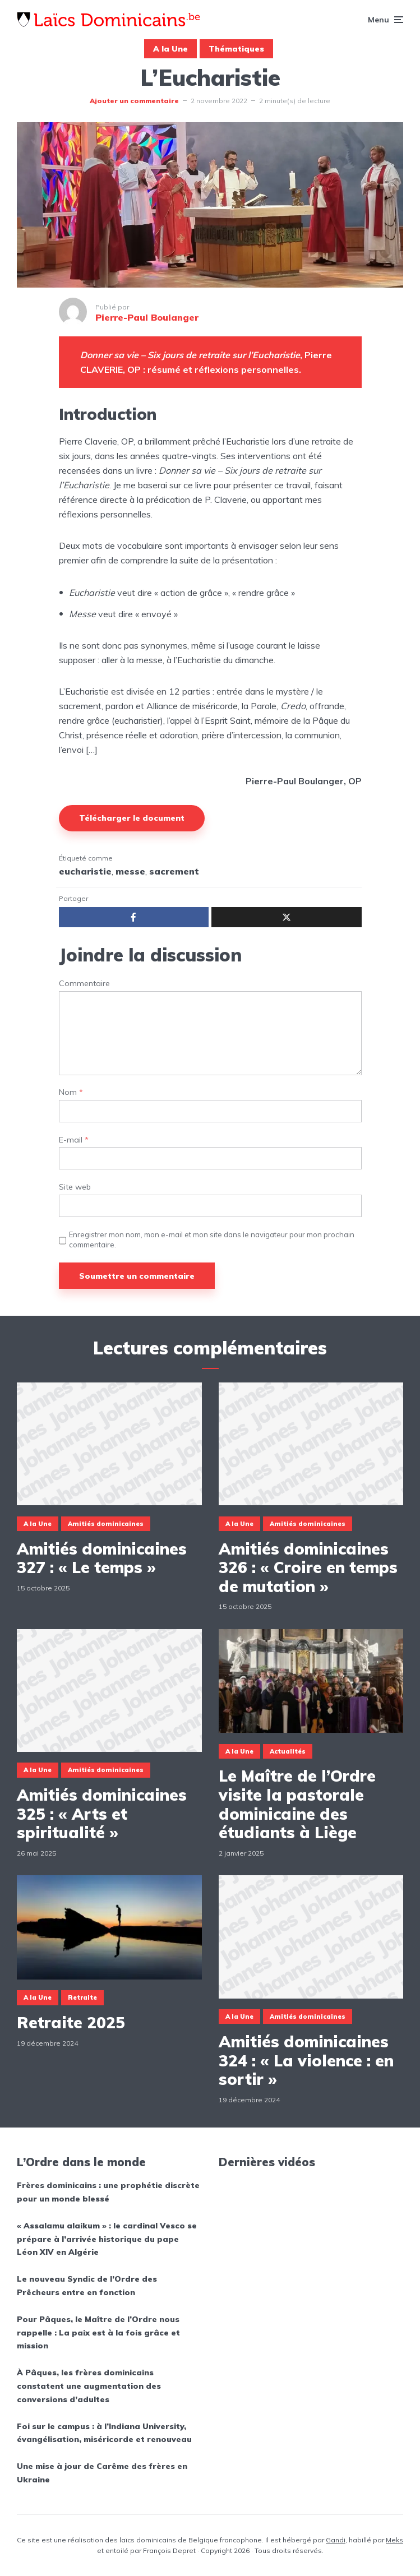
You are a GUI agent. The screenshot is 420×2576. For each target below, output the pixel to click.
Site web (75, 1187)
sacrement (174, 871)
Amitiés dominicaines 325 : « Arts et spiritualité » (102, 1814)
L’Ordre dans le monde (81, 2162)
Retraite (82, 1997)
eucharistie (85, 871)
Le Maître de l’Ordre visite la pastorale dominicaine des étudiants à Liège (297, 1804)
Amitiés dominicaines (106, 1524)
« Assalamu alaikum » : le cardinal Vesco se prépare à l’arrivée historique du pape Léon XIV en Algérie (107, 2239)
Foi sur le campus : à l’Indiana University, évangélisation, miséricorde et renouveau (104, 2433)
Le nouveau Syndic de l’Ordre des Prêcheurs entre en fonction (87, 2285)
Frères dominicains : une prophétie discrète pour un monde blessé (108, 2192)
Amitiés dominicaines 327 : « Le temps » (102, 1558)
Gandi (335, 2540)
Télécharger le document (131, 818)
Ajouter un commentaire (134, 100)
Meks (394, 2540)
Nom (71, 1092)
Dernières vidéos (267, 2162)
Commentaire (84, 983)
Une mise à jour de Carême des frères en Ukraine (102, 2473)
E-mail (74, 1140)
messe (130, 871)
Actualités (288, 1751)
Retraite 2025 (71, 2022)
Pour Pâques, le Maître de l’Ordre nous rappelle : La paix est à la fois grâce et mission (98, 2332)
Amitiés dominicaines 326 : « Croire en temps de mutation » (308, 1567)
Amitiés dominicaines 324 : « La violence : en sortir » (306, 2060)
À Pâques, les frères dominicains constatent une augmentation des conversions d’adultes (89, 2385)
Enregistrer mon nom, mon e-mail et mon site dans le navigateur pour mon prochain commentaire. (211, 1239)
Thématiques (236, 49)
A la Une (170, 49)
